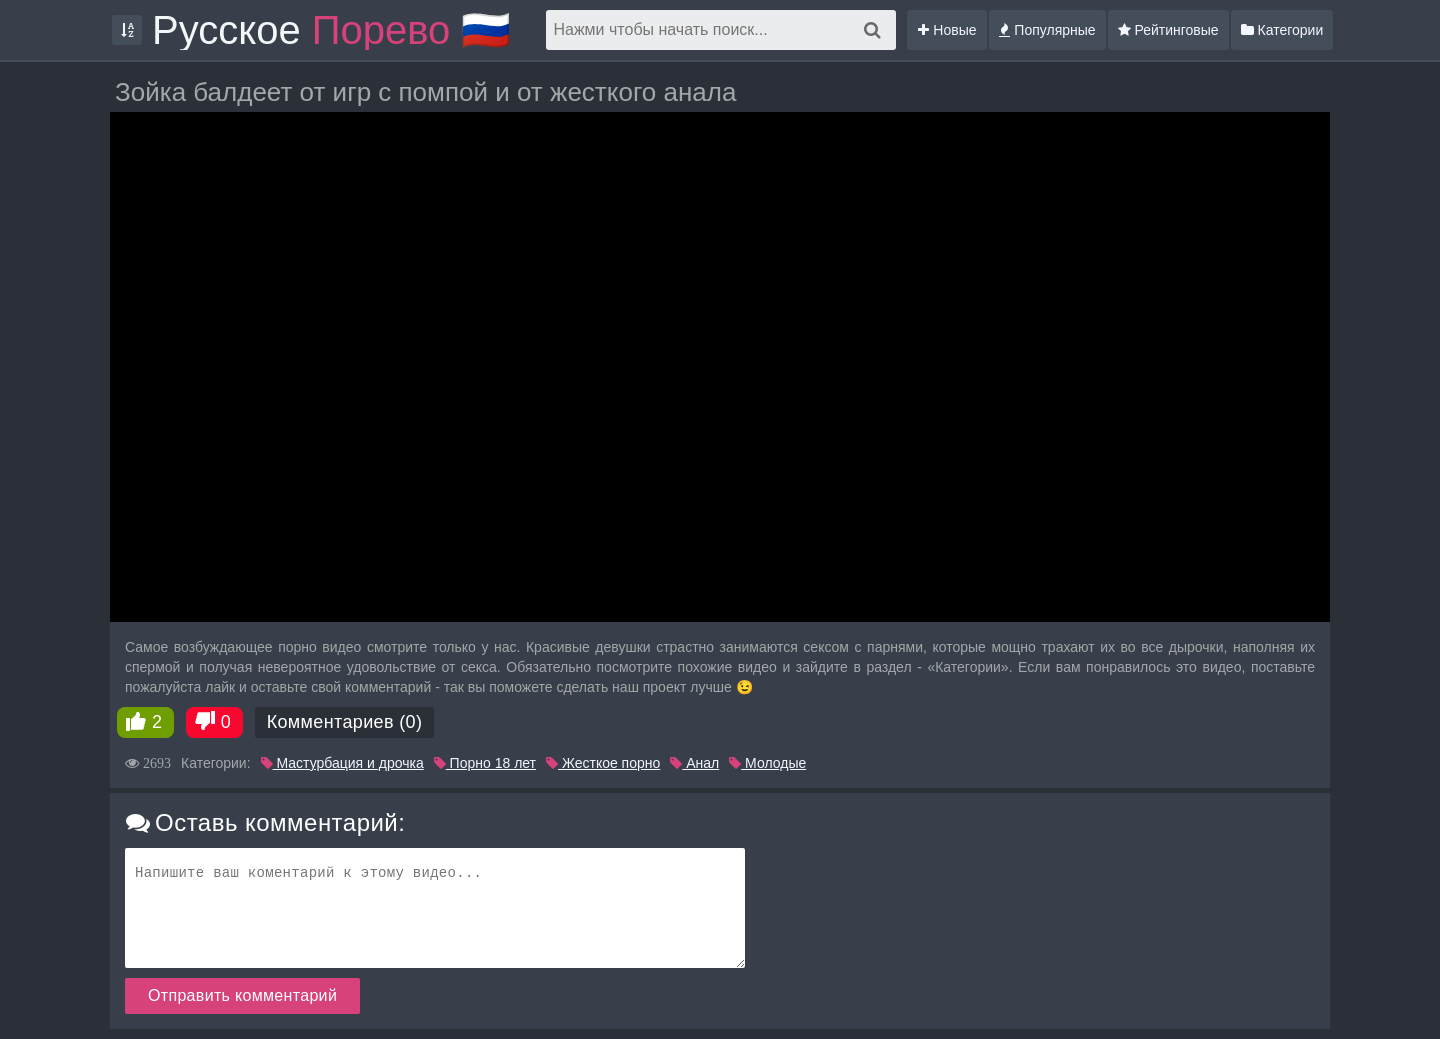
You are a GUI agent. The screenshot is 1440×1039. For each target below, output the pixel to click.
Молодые (767, 763)
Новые (947, 30)
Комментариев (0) (345, 722)
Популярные (1047, 30)
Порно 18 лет (485, 763)
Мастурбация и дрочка (342, 763)
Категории (1282, 30)
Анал (694, 763)
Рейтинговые (1168, 30)
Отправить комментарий (242, 995)
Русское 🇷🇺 (331, 30)
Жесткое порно (603, 763)
